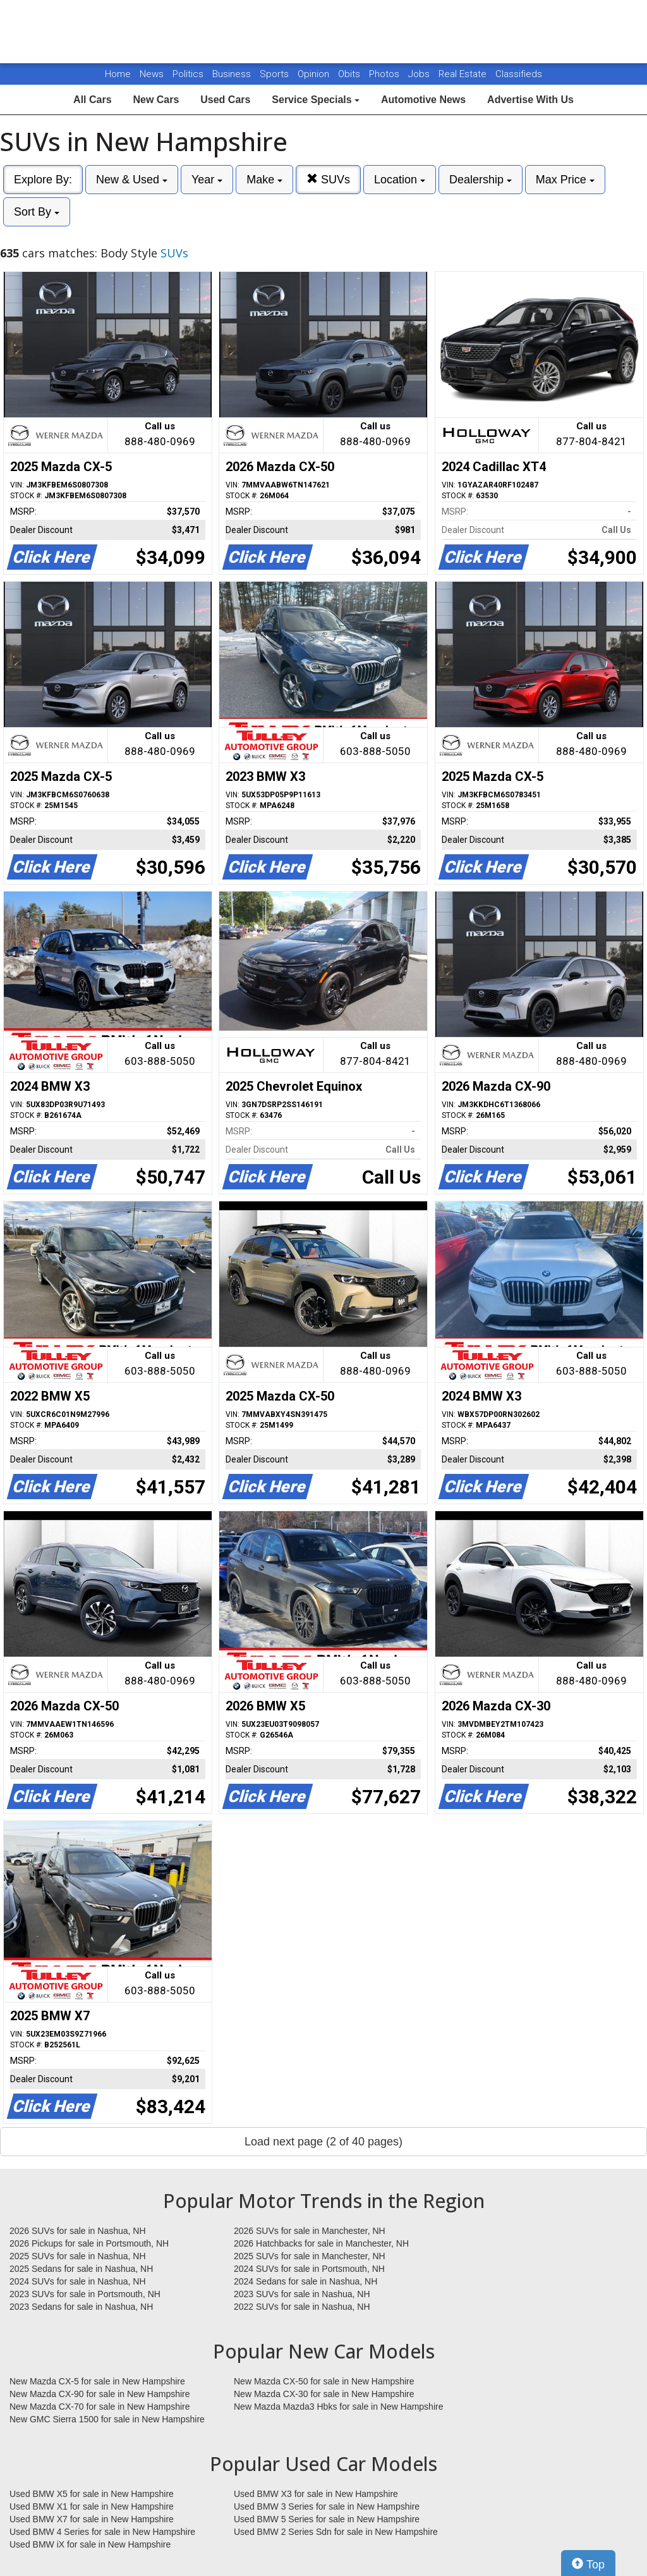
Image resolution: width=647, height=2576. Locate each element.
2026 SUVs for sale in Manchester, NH (309, 2231)
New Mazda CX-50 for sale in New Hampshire (324, 2381)
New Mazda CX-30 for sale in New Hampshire (324, 2394)
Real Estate (463, 74)
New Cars (156, 99)
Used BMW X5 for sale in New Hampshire (91, 2494)
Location (399, 179)
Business (232, 74)
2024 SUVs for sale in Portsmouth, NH (309, 2269)
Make (264, 179)
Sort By (36, 211)
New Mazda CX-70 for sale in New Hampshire (99, 2406)
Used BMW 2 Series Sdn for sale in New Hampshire (336, 2532)
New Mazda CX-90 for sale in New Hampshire (99, 2394)
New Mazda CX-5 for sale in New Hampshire (97, 2381)
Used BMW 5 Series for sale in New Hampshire (327, 2519)
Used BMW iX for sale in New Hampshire (90, 2544)
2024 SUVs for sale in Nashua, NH (77, 2281)
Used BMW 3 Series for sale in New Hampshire (327, 2506)
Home (118, 74)
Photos (385, 74)
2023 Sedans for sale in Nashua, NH (81, 2307)
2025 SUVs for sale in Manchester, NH (309, 2256)
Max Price (565, 179)
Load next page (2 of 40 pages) (323, 2141)
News (152, 74)
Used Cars (225, 99)
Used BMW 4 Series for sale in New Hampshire (102, 2532)
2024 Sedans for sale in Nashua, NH (305, 2281)
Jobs (420, 74)
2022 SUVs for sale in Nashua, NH (302, 2307)
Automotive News (423, 99)
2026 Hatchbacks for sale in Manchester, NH (321, 2243)
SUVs (328, 179)
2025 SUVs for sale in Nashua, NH (77, 2256)
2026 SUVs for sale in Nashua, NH (77, 2231)
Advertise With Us (530, 99)
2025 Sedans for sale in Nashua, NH (81, 2269)
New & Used (131, 179)
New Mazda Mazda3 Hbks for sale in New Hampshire (338, 2406)
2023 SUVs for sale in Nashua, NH (302, 2294)
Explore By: (43, 179)
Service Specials (316, 99)
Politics (187, 74)
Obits (350, 74)
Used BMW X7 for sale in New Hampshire (91, 2519)
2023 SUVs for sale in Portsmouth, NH (84, 2294)
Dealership (480, 179)
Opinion (315, 74)
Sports (275, 74)
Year (206, 179)
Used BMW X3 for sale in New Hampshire (316, 2494)
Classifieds (518, 74)
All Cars (92, 99)
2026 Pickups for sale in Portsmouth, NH (89, 2243)
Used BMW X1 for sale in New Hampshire (91, 2506)
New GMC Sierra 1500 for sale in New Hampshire (107, 2419)
